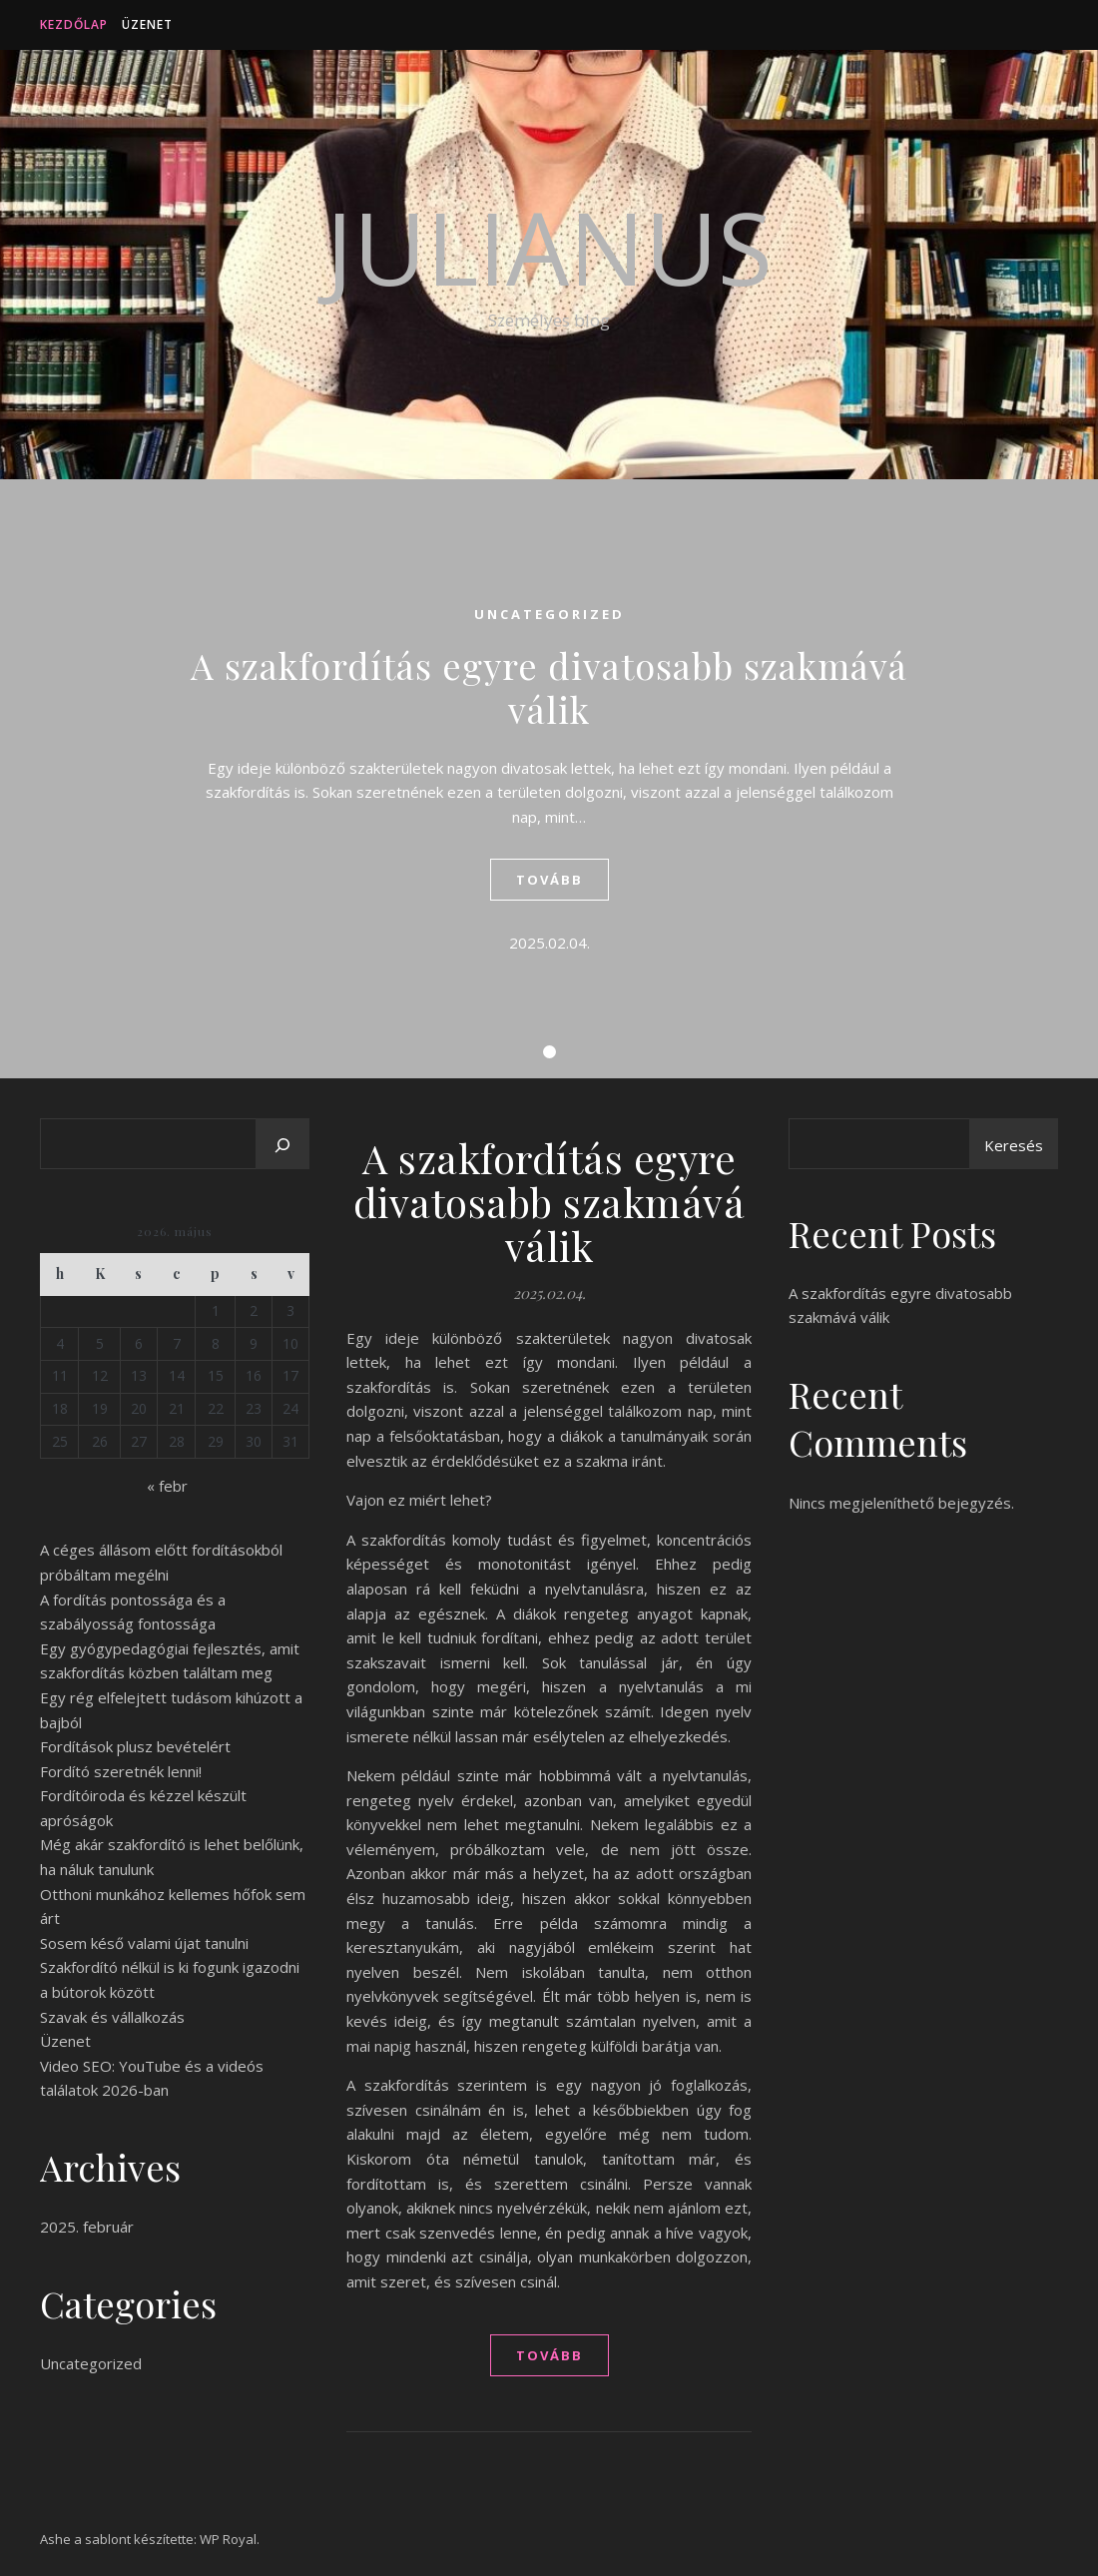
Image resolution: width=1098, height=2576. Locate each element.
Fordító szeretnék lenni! (121, 1771)
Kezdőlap (74, 24)
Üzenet (147, 24)
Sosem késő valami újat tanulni (144, 1943)
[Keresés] (282, 1145)
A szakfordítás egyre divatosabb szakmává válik (549, 687)
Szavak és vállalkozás (112, 2017)
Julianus (549, 247)
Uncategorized (549, 614)
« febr (167, 1486)
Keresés (1013, 1145)
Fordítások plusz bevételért (135, 1746)
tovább (549, 880)
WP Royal (228, 2539)
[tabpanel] (549, 778)
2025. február (87, 2227)
